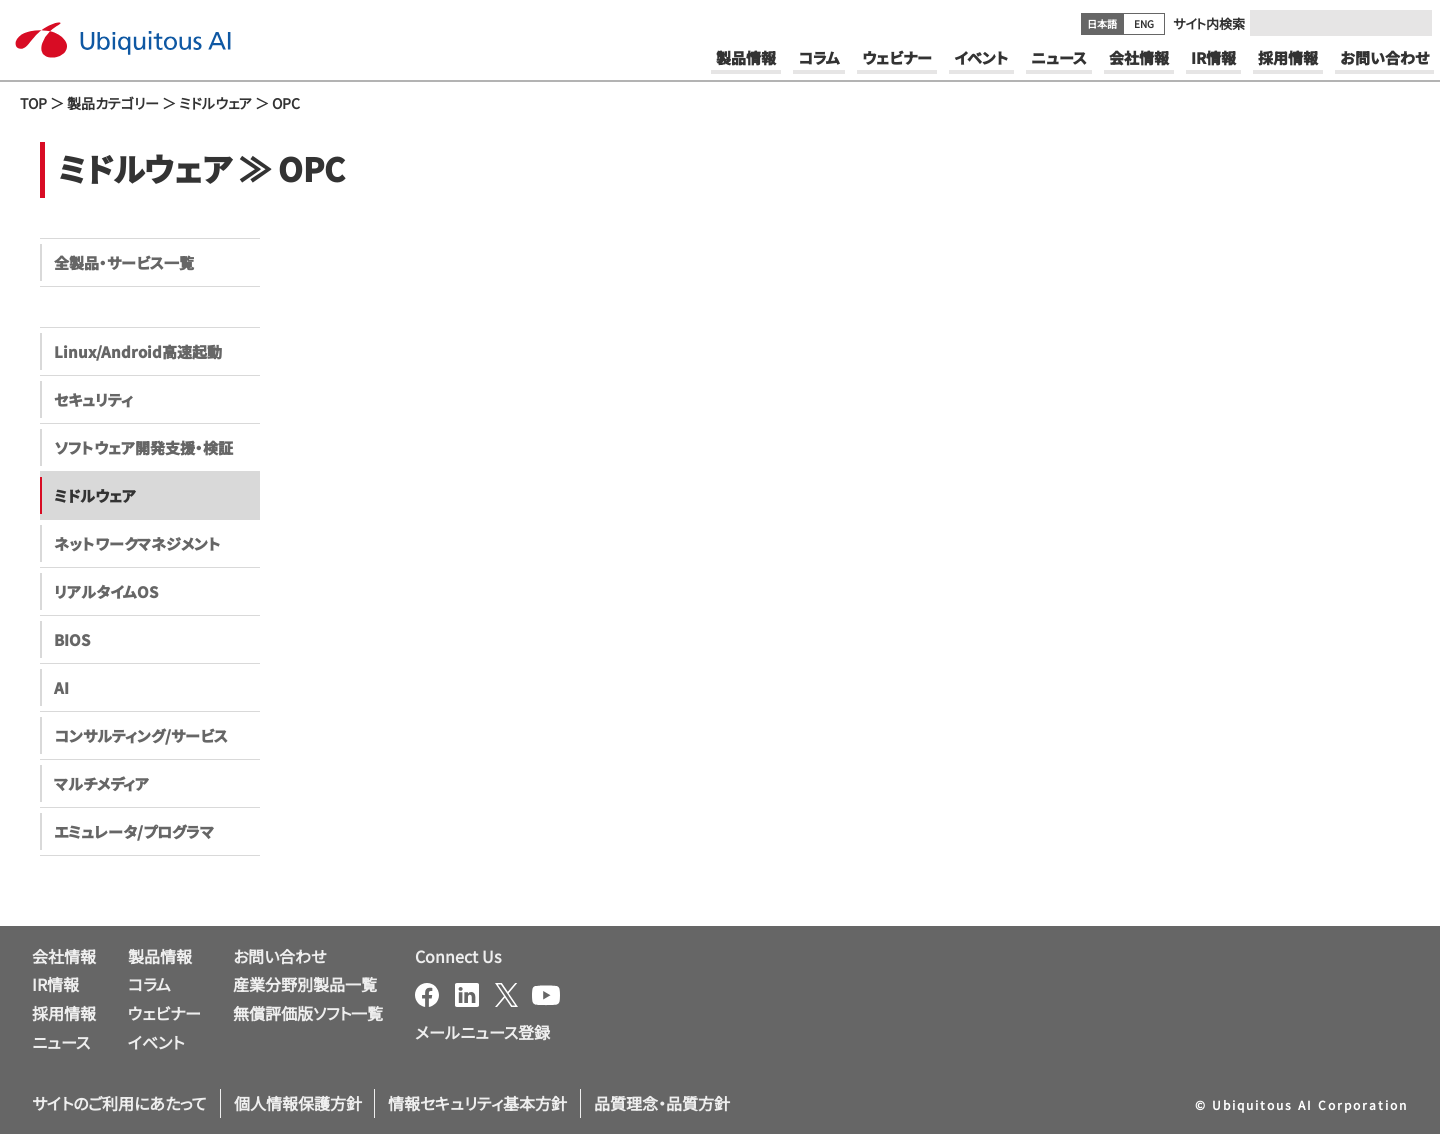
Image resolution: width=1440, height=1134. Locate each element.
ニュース (61, 1042)
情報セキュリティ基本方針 (477, 1103)
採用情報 (64, 1013)
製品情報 (160, 956)
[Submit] (1411, 23)
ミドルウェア (215, 103)
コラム (149, 984)
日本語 (1102, 23)
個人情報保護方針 (298, 1103)
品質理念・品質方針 (662, 1103)
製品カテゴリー (113, 103)
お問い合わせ (279, 956)
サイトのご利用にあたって (119, 1103)
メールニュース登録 (482, 1032)
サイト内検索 (1209, 23)
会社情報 (64, 956)
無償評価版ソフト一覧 (308, 1013)
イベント (156, 1042)
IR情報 (55, 984)
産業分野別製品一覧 (305, 984)
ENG (1144, 23)
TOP (33, 103)
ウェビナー (164, 1013)
